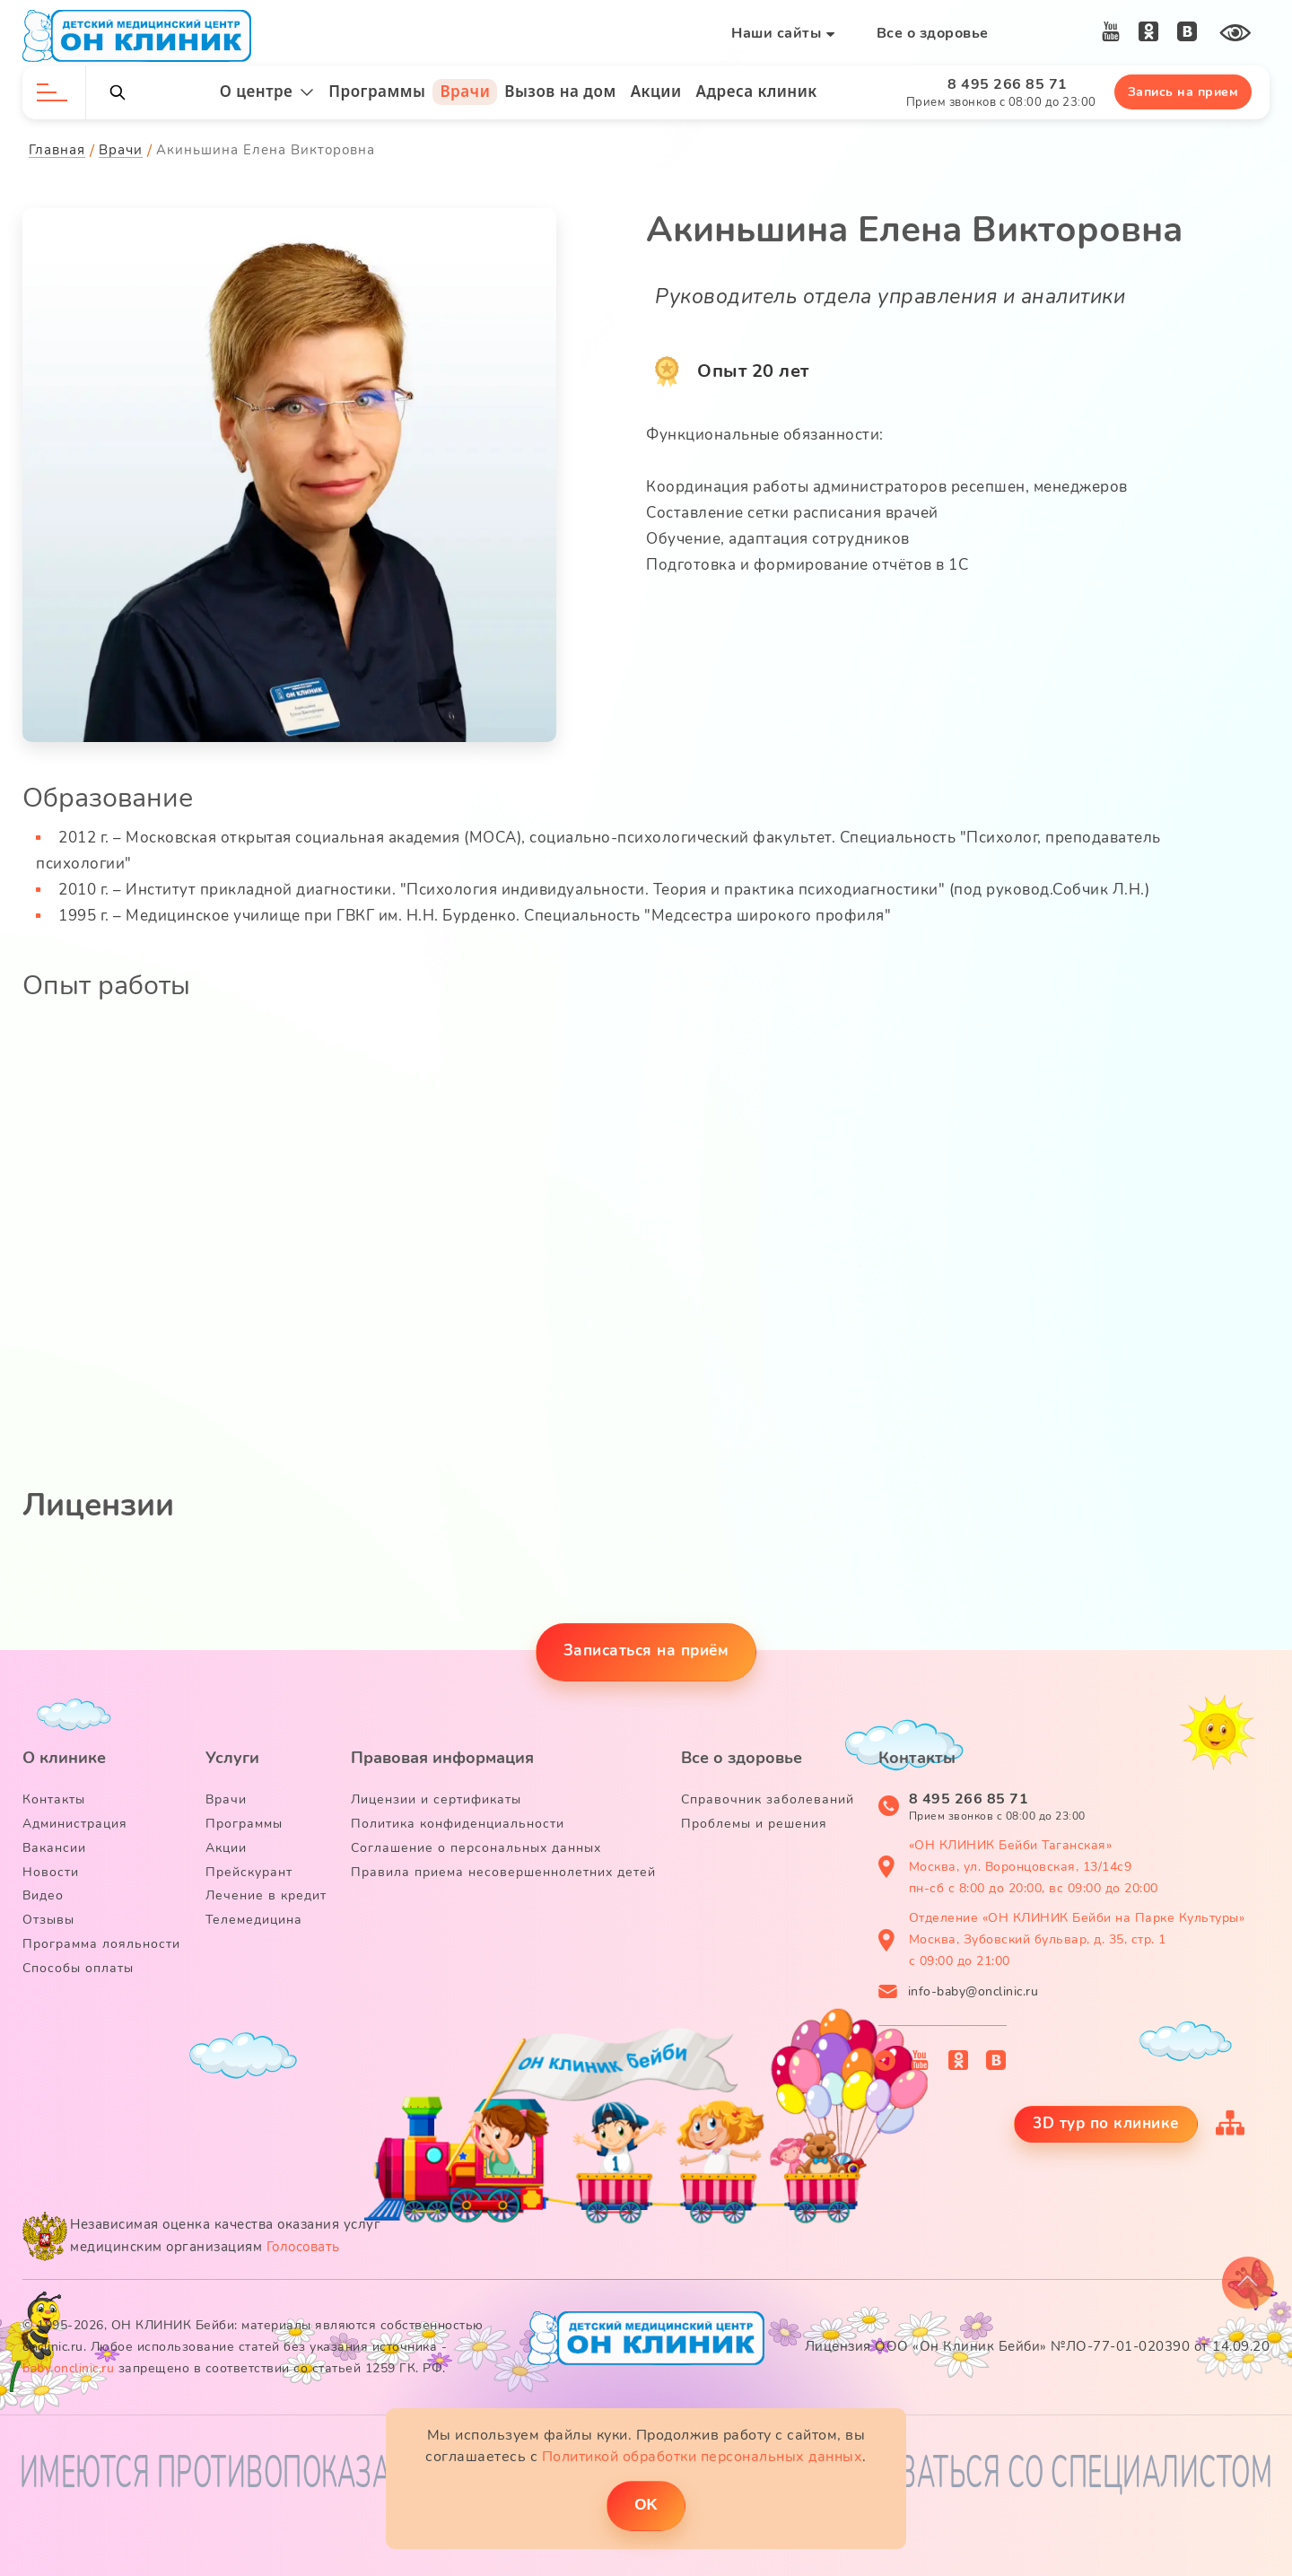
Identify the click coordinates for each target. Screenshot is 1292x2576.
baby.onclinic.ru (68, 2368)
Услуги (232, 1757)
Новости (50, 1872)
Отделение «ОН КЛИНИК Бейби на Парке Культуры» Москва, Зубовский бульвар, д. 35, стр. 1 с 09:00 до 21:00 (1077, 1939)
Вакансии (54, 1847)
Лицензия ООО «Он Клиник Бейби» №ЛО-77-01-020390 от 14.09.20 (1037, 2346)
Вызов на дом (559, 91)
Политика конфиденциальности (457, 1823)
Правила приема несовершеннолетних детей (503, 1872)
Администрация (74, 1823)
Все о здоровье (933, 33)
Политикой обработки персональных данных (702, 2457)
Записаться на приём (646, 1650)
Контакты (53, 1799)
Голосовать (303, 2247)
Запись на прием (1183, 91)
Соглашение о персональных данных (476, 1847)
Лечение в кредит (266, 1895)
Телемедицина (253, 1919)
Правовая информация (442, 1757)
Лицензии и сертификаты (436, 1799)
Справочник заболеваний (767, 1799)
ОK (646, 2504)
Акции (656, 91)
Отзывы (48, 1919)
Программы (376, 91)
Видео (43, 1895)
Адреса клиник (756, 91)
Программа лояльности (101, 1943)
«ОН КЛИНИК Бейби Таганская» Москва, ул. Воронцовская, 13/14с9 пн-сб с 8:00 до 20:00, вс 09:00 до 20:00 (1033, 1867)
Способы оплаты (78, 1968)
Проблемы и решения (754, 1823)
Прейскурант (248, 1872)
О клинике (64, 1757)
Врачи (465, 91)
